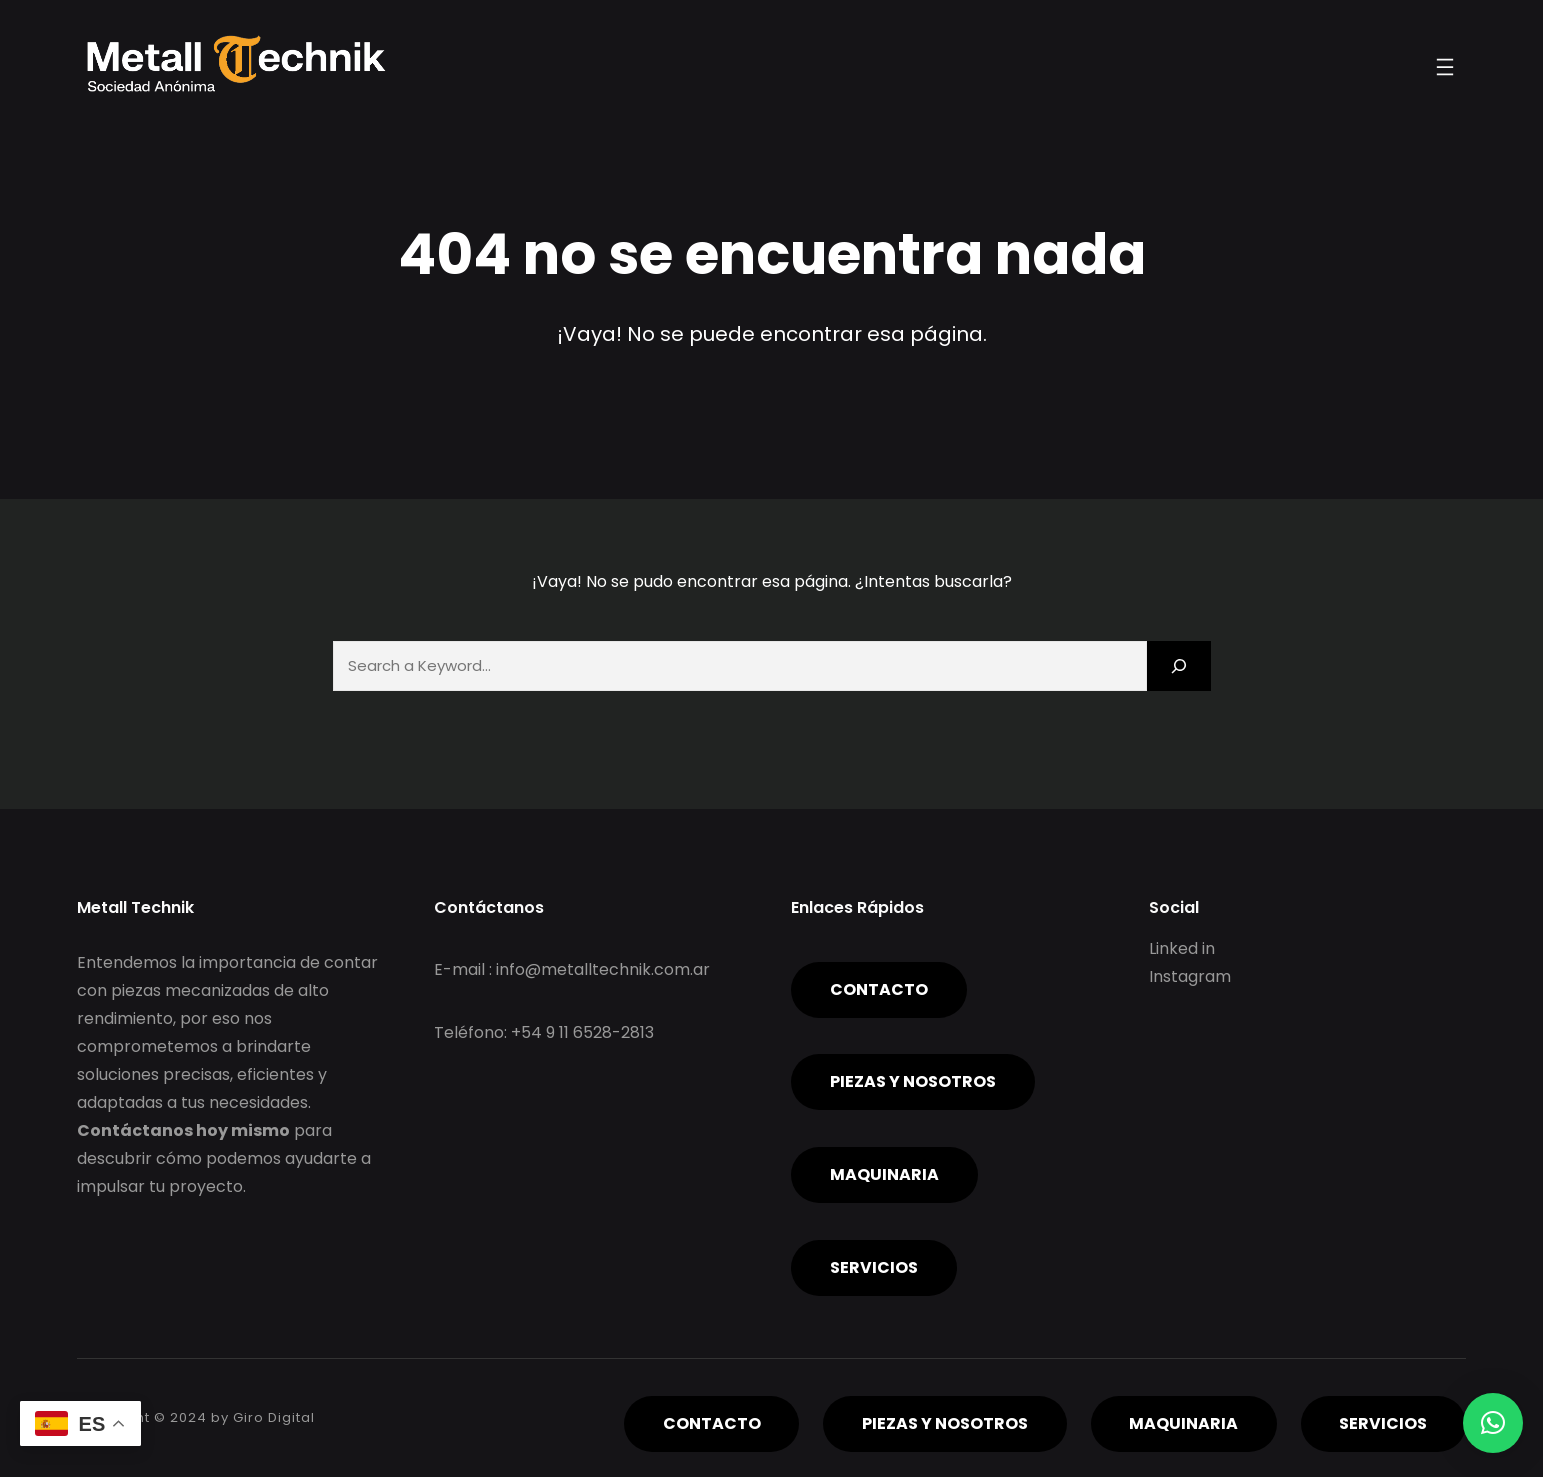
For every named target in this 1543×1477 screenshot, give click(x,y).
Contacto (879, 989)
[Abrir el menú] (1445, 67)
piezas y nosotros (913, 1081)
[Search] (1179, 665)
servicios (874, 1267)
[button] (1493, 1423)
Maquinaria (884, 1174)
